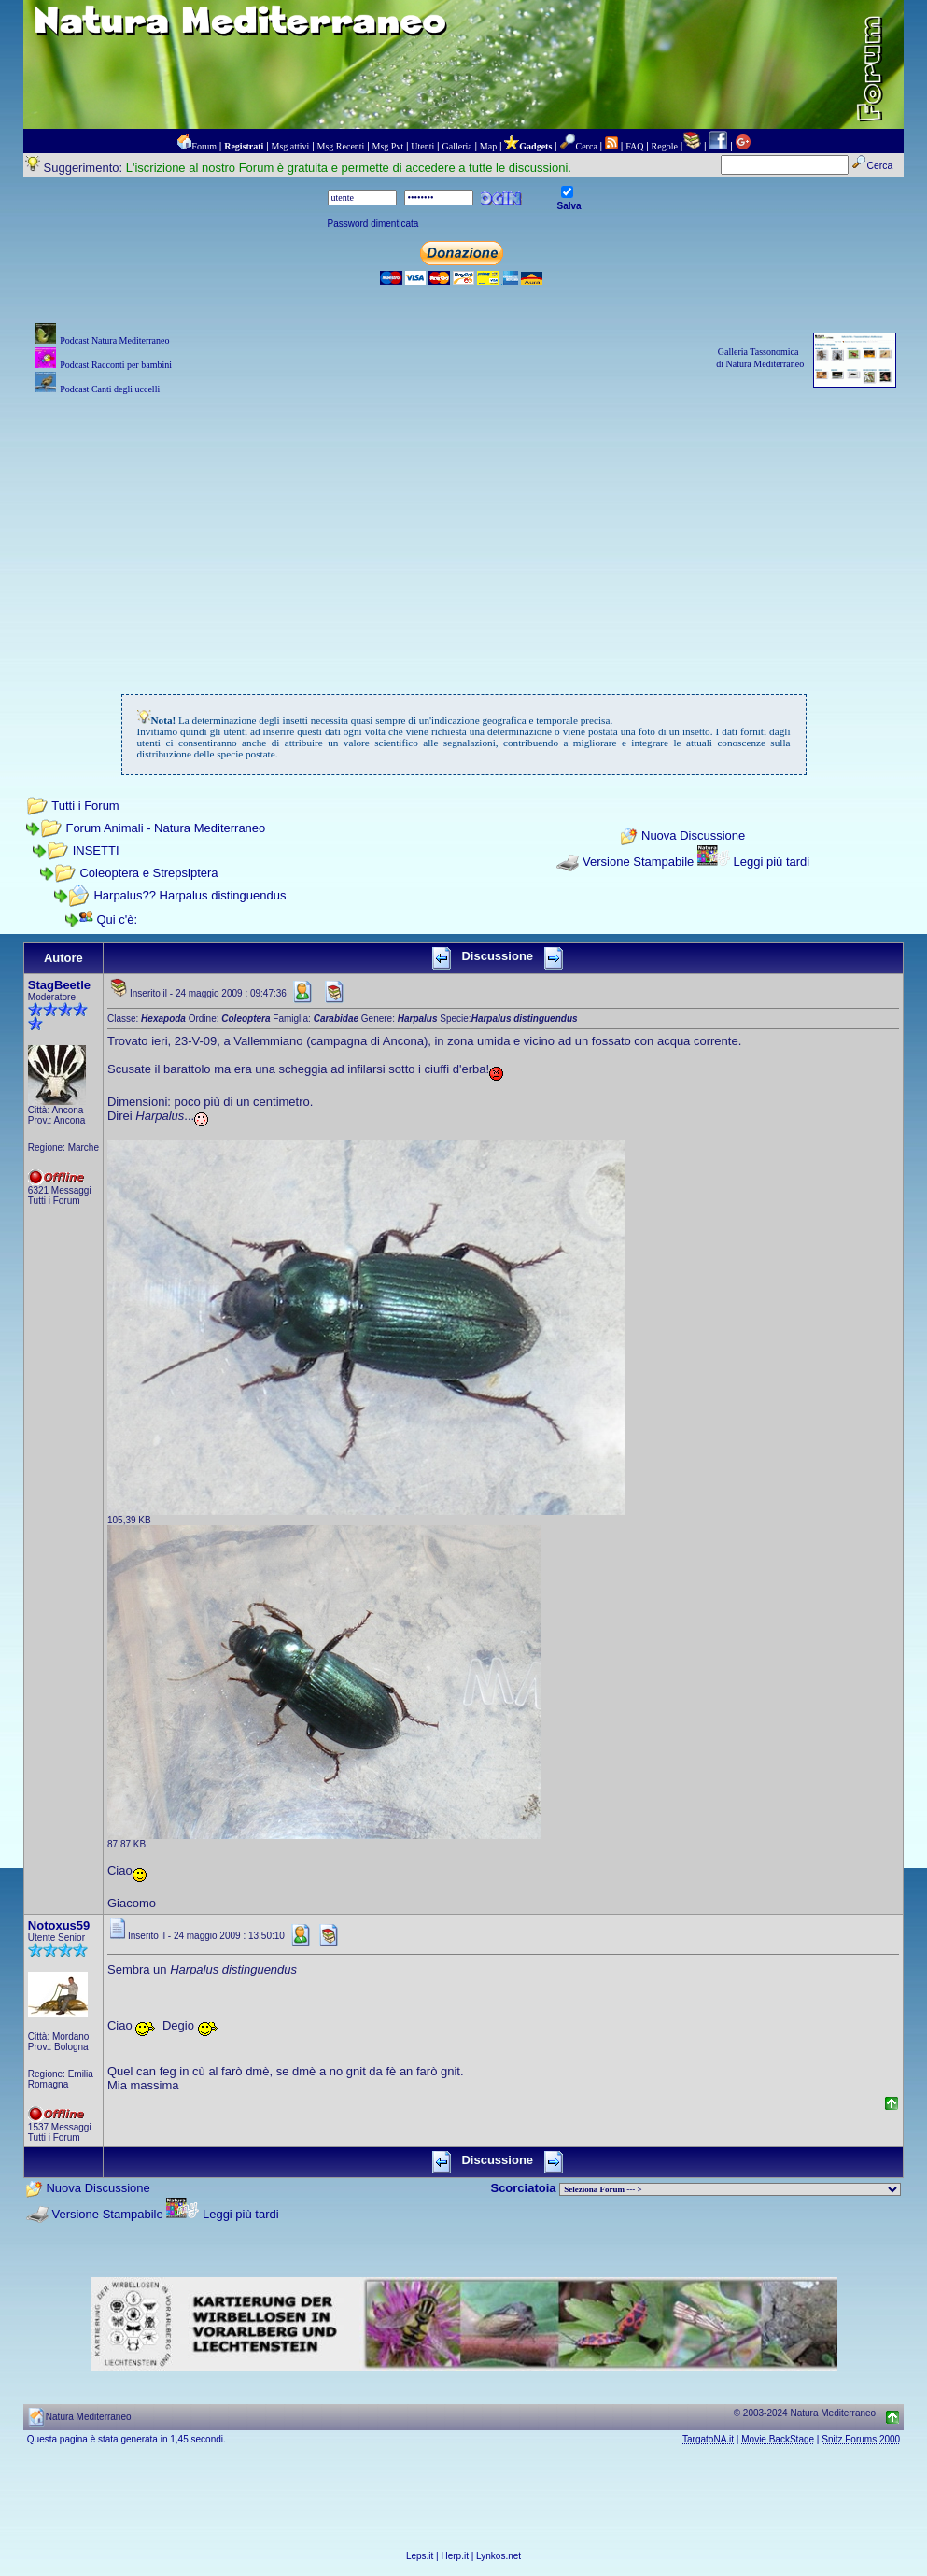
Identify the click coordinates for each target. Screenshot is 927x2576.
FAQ (634, 146)
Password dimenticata (373, 224)
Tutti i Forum (85, 806)
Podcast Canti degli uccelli (110, 389)
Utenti (422, 146)
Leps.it (419, 2556)
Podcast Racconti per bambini (116, 365)
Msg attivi (291, 146)
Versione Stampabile (638, 862)
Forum (204, 146)
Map (488, 146)
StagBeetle (59, 985)
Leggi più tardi (772, 862)
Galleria (456, 146)
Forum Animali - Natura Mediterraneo (165, 828)
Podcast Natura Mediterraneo (114, 340)
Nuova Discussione (693, 836)
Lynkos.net (498, 2556)
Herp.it (455, 2556)
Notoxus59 (59, 1925)
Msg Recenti (341, 146)
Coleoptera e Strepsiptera (148, 873)
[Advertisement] (463, 529)
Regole (665, 146)
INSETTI (96, 850)
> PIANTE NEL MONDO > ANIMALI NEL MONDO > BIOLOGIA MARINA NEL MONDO (730, 2189)
